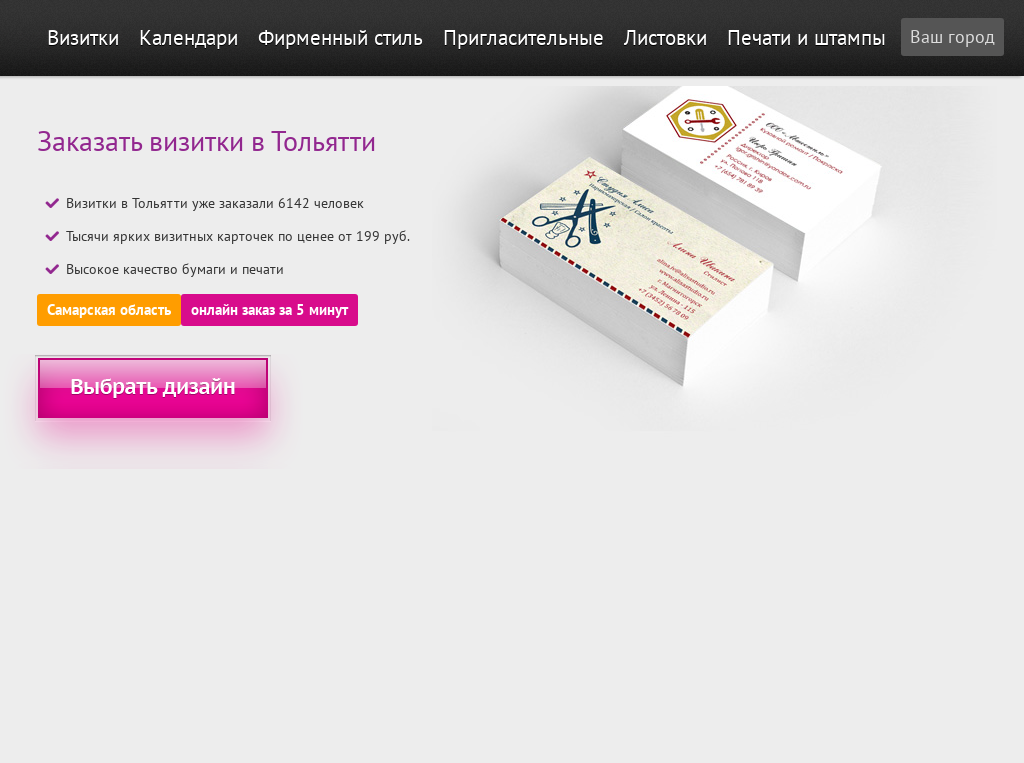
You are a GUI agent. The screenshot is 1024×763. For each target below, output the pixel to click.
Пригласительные (523, 37)
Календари (188, 37)
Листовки (665, 37)
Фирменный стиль (340, 37)
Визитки (83, 37)
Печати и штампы (806, 37)
